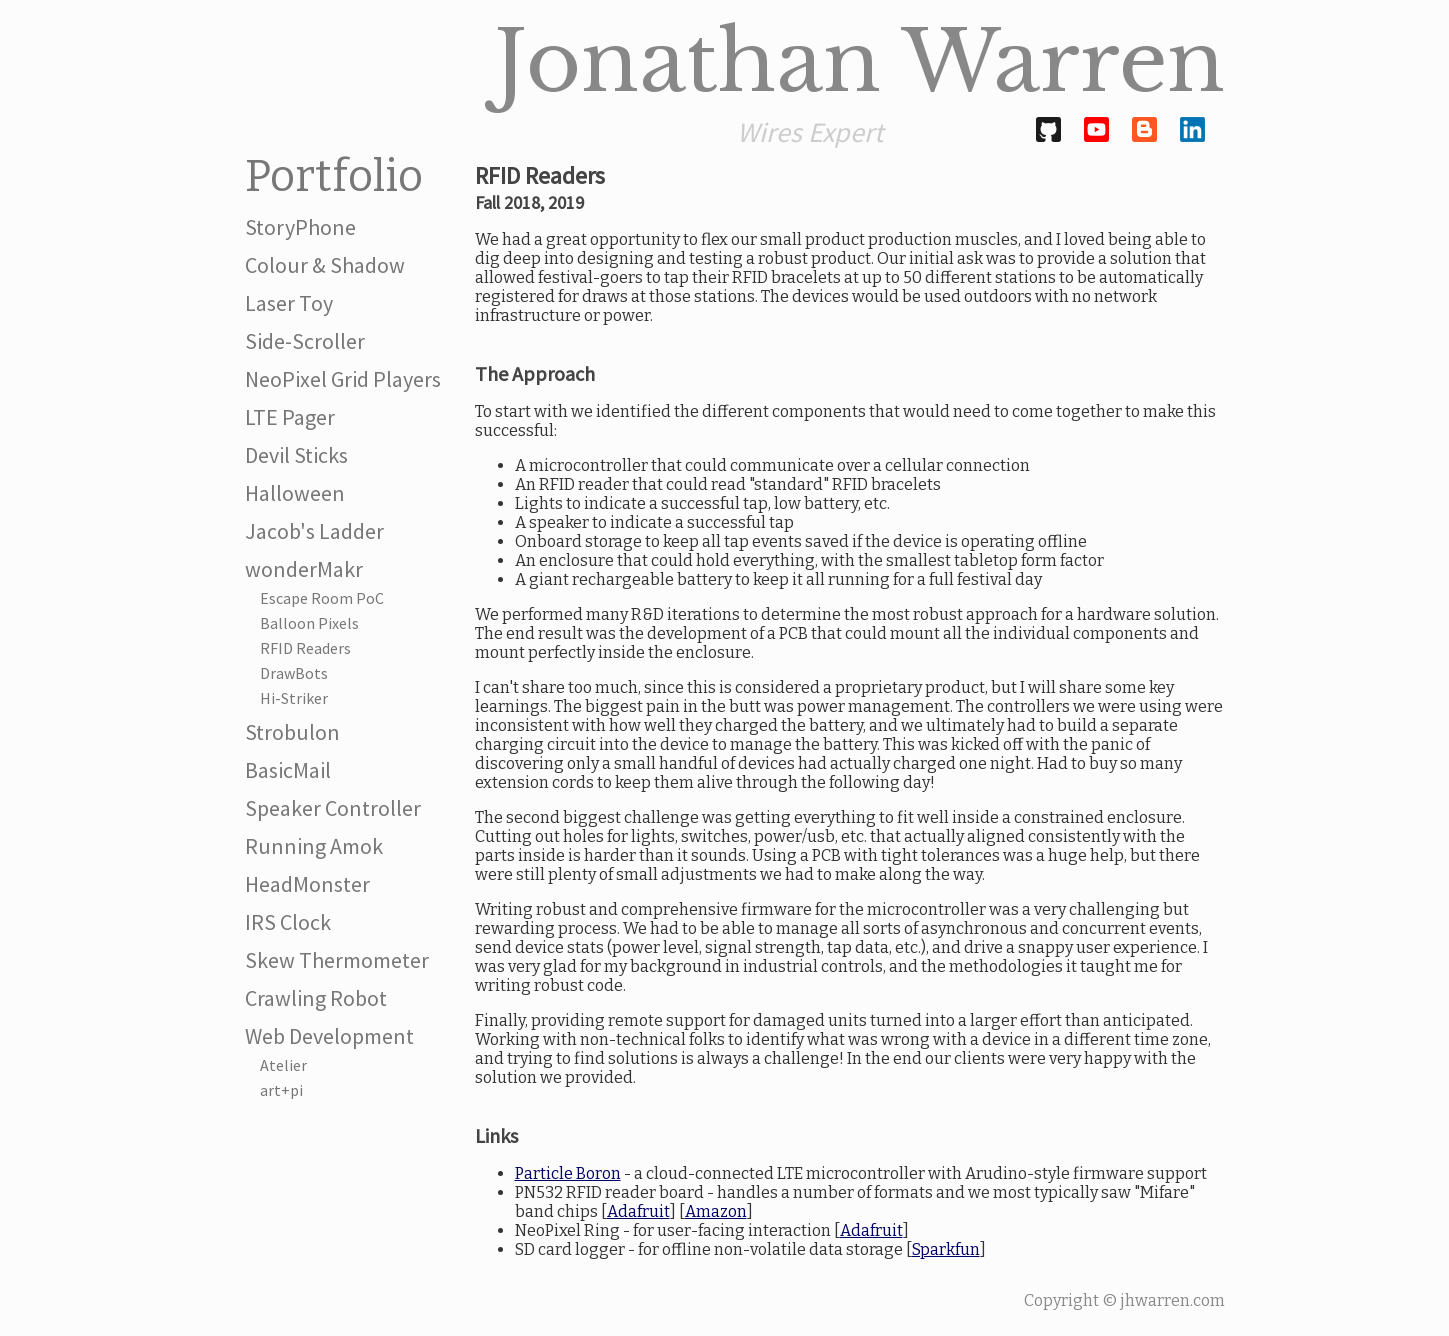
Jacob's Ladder (314, 531)
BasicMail (288, 770)
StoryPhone (300, 227)
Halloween (295, 493)
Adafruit (638, 1211)
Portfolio (334, 176)
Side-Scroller (305, 341)
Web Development (329, 1036)
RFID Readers (305, 648)
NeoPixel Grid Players (343, 379)
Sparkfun (946, 1249)
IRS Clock (288, 922)
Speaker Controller (333, 808)
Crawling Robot (316, 998)
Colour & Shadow (325, 265)
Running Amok (314, 846)
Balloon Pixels (309, 623)
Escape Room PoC (322, 598)
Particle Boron (568, 1173)
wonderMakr (304, 569)
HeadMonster (307, 884)
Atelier (283, 1065)
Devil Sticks (296, 455)
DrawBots (294, 673)
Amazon (716, 1211)
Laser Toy (289, 303)
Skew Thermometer (337, 960)
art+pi (281, 1090)
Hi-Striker (294, 698)
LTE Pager (290, 417)
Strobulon (292, 732)
